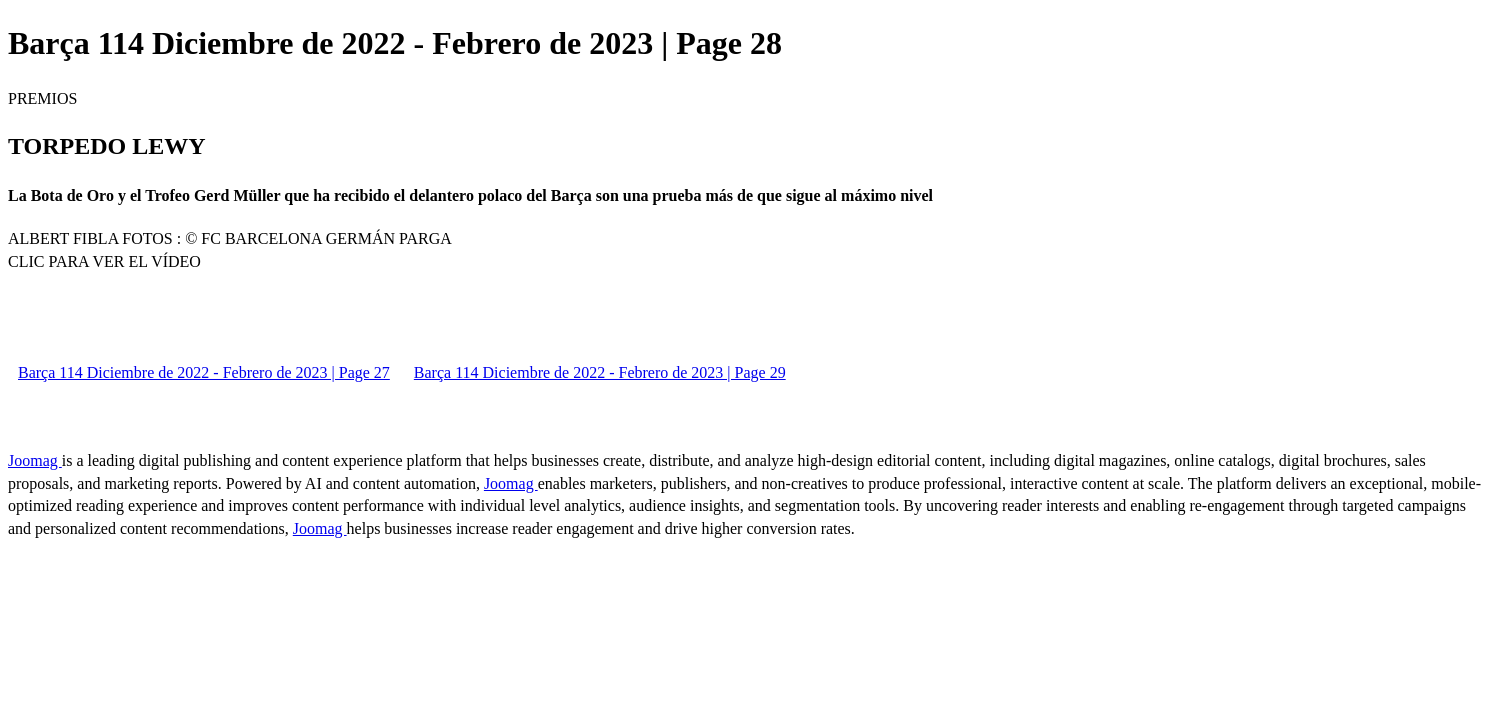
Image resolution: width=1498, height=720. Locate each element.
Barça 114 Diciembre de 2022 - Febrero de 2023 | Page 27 (204, 372)
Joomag (35, 460)
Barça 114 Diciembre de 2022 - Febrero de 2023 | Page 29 (600, 372)
